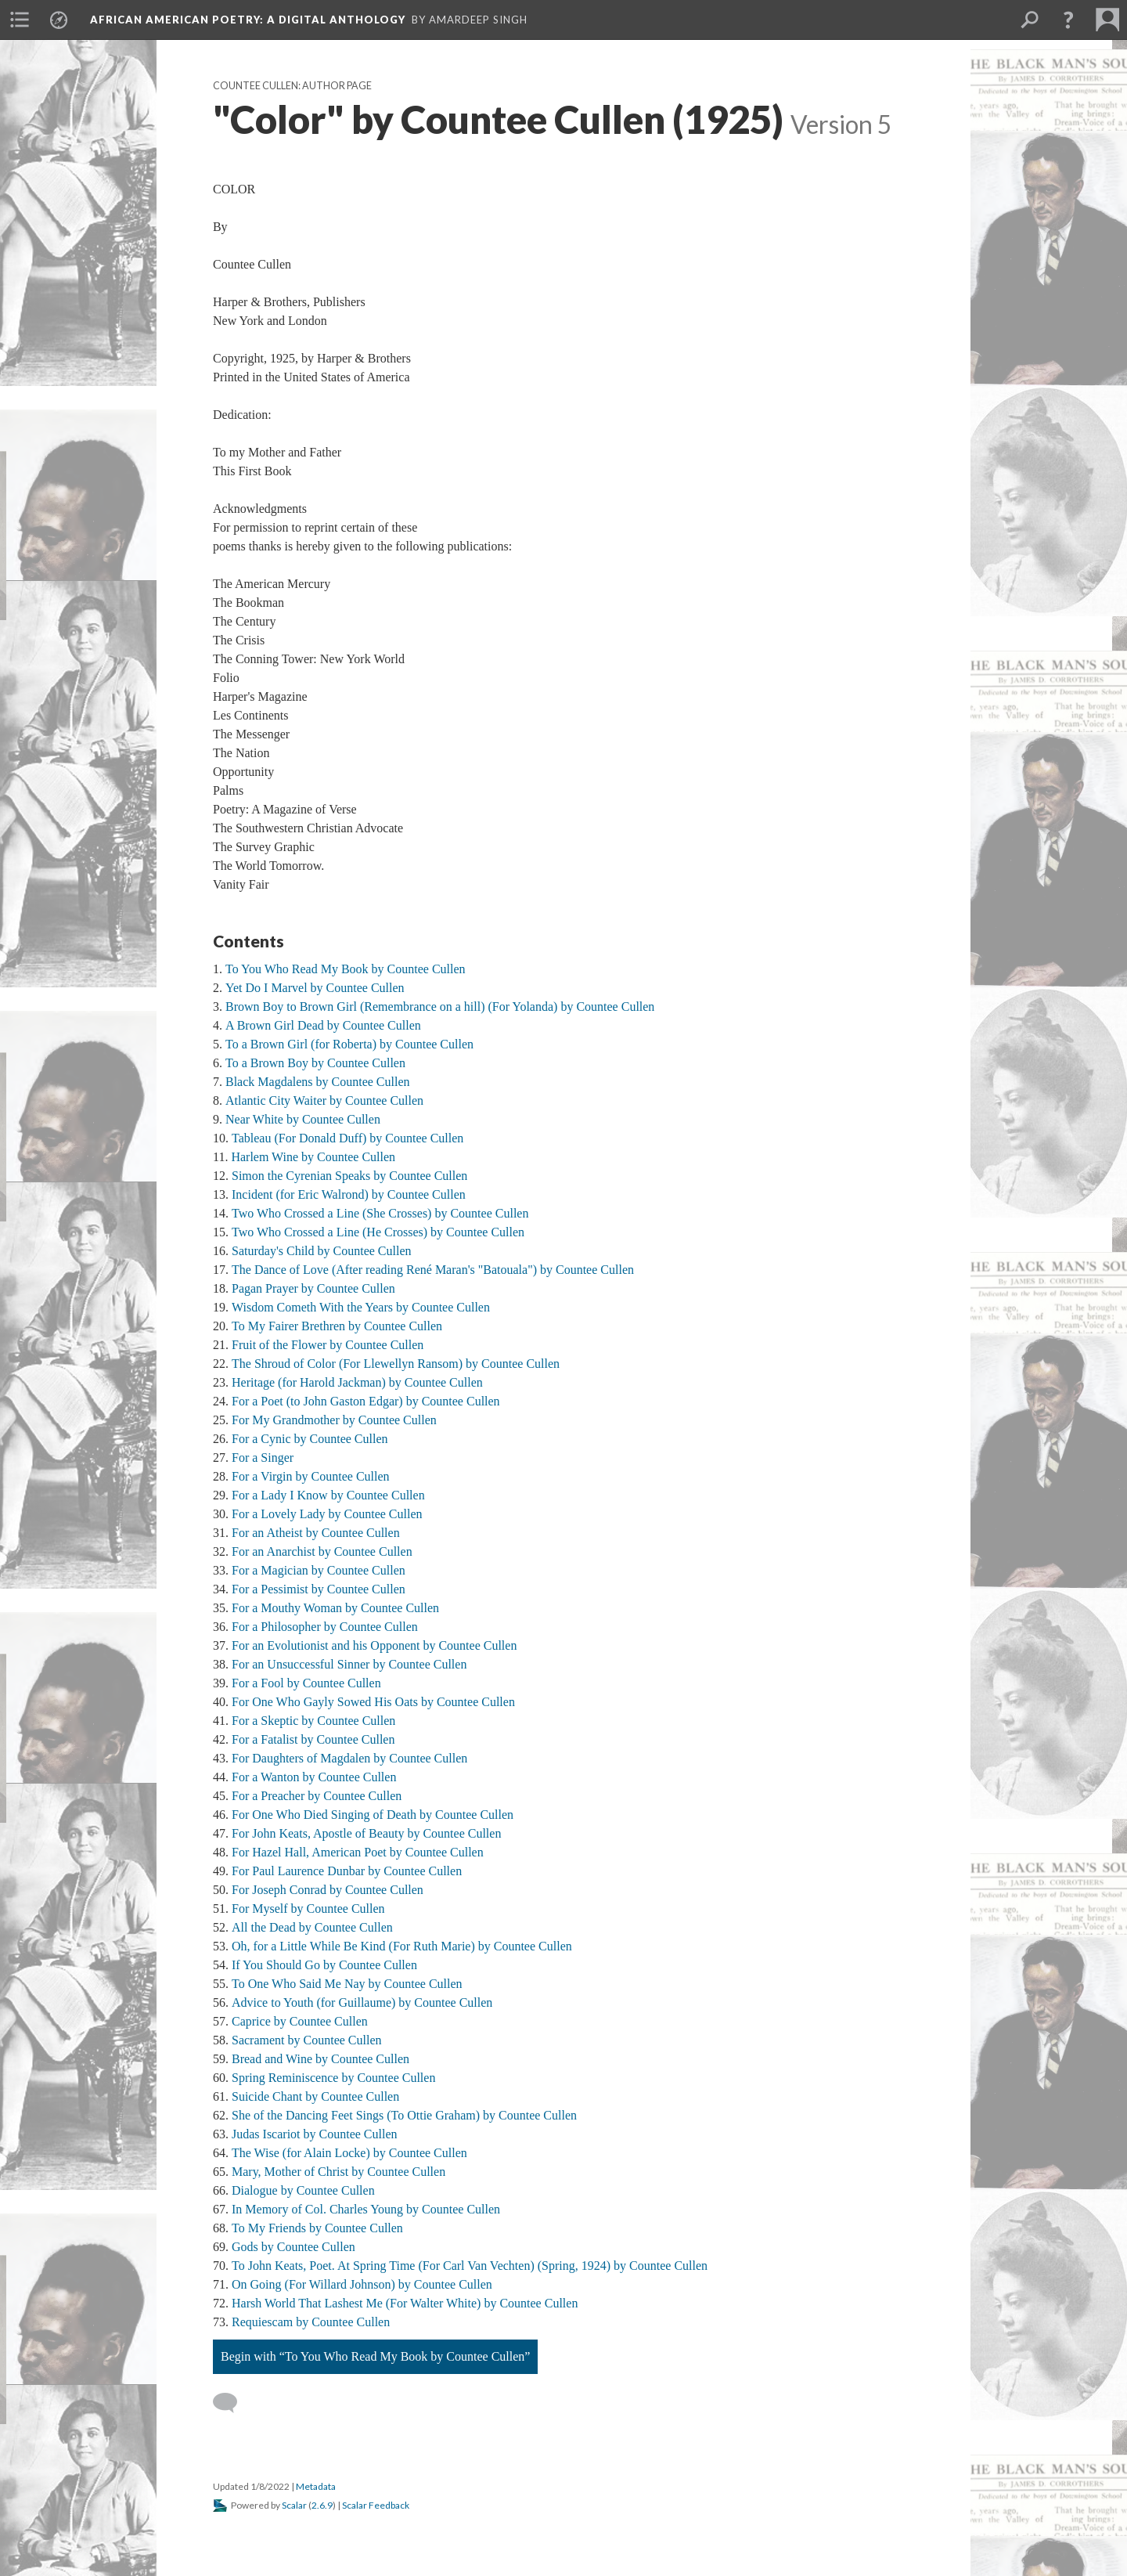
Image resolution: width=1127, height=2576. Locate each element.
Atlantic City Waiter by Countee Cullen (324, 1100)
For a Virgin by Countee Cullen (311, 1476)
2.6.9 (322, 2505)
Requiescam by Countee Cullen (311, 2322)
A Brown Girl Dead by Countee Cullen (323, 1025)
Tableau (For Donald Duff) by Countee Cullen (347, 1138)
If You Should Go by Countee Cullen (324, 1965)
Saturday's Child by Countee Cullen (322, 1250)
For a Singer (262, 1457)
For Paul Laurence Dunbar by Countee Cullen (347, 1871)
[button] (1068, 19)
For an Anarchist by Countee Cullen (322, 1551)
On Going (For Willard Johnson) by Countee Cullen (362, 2284)
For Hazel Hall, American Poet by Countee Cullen (358, 1852)
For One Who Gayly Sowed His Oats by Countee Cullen (373, 1701)
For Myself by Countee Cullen (308, 1908)
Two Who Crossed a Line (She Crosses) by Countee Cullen (380, 1213)
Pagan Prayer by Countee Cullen (313, 1288)
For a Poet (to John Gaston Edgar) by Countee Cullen (366, 1401)
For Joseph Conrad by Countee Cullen (327, 1889)
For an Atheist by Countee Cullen (316, 1532)
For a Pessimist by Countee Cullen (318, 1589)
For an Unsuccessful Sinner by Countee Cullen (349, 1664)
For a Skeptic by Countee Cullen (313, 1720)
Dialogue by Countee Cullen (303, 2190)
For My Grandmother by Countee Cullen (334, 1420)
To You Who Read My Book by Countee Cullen (345, 969)
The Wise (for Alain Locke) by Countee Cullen (349, 2152)
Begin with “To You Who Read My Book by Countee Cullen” (375, 2356)
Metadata (316, 2486)
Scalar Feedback (375, 2505)
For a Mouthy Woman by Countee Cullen (335, 1608)
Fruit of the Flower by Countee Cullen (327, 1344)
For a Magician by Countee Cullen (318, 1570)
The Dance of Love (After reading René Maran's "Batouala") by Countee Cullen (433, 1269)
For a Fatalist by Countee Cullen (313, 1739)
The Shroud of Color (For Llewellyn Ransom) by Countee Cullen (396, 1363)
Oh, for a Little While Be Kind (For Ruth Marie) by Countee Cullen (402, 1946)
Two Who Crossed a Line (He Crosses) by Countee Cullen (378, 1232)
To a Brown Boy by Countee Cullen (315, 1063)
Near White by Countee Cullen (302, 1119)
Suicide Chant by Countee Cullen (315, 2096)
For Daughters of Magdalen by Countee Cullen (349, 1758)
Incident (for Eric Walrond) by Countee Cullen (349, 1194)
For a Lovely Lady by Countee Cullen (327, 1514)
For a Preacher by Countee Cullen (316, 1795)
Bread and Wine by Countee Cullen (320, 2058)
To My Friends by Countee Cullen (317, 2228)
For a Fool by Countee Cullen (306, 1683)
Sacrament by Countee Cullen (307, 2040)
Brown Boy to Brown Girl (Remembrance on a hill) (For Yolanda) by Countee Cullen (439, 1006)
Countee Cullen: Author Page (292, 86)
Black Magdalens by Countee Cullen (317, 1081)
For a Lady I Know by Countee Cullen (328, 1495)
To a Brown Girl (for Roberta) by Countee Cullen (349, 1044)
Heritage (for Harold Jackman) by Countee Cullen (357, 1382)
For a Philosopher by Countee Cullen (325, 1626)
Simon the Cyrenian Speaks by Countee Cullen (349, 1175)
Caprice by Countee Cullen (300, 2021)
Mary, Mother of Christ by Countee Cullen (338, 2171)
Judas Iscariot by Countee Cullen (315, 2134)
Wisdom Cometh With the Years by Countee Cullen (361, 1307)
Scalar (294, 2505)
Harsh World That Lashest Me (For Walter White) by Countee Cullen (405, 2303)
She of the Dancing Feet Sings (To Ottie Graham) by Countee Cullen (404, 2115)
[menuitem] (19, 19)
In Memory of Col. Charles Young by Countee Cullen (366, 2209)
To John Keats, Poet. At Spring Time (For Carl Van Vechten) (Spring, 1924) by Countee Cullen (470, 2265)
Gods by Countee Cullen (293, 2246)
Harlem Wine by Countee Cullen (313, 1157)
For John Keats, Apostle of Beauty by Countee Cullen (366, 1833)
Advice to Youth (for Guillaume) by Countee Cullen (362, 2002)
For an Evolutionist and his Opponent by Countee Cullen (374, 1645)
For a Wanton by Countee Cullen (314, 1777)
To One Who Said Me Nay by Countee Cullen (347, 1983)
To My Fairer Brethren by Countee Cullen (337, 1326)
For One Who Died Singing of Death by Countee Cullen (372, 1814)
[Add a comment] (232, 2403)
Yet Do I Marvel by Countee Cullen (315, 987)
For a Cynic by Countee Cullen (310, 1438)
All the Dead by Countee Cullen (312, 1927)
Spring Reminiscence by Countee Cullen (333, 2077)
